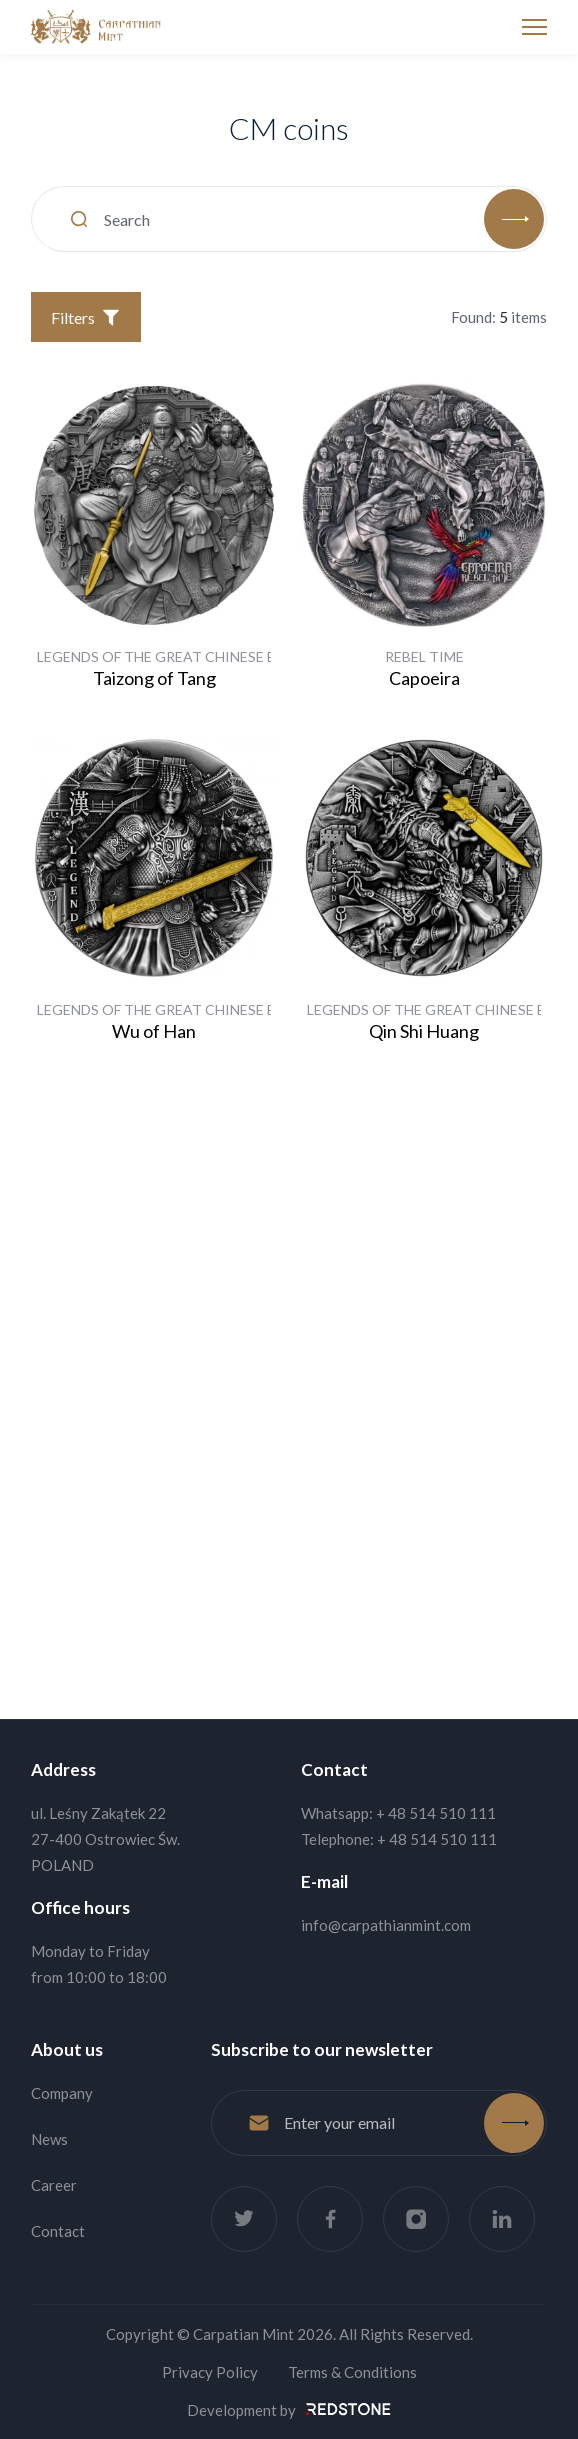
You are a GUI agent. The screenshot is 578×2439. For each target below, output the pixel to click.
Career (54, 2185)
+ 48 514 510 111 (436, 1813)
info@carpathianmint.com (386, 1925)
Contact (58, 2231)
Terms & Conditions (352, 2372)
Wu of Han (154, 1031)
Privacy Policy (210, 2372)
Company (62, 2093)
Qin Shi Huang (424, 1031)
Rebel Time (424, 656)
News (49, 2139)
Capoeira (424, 678)
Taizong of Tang (154, 678)
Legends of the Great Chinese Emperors (189, 656)
